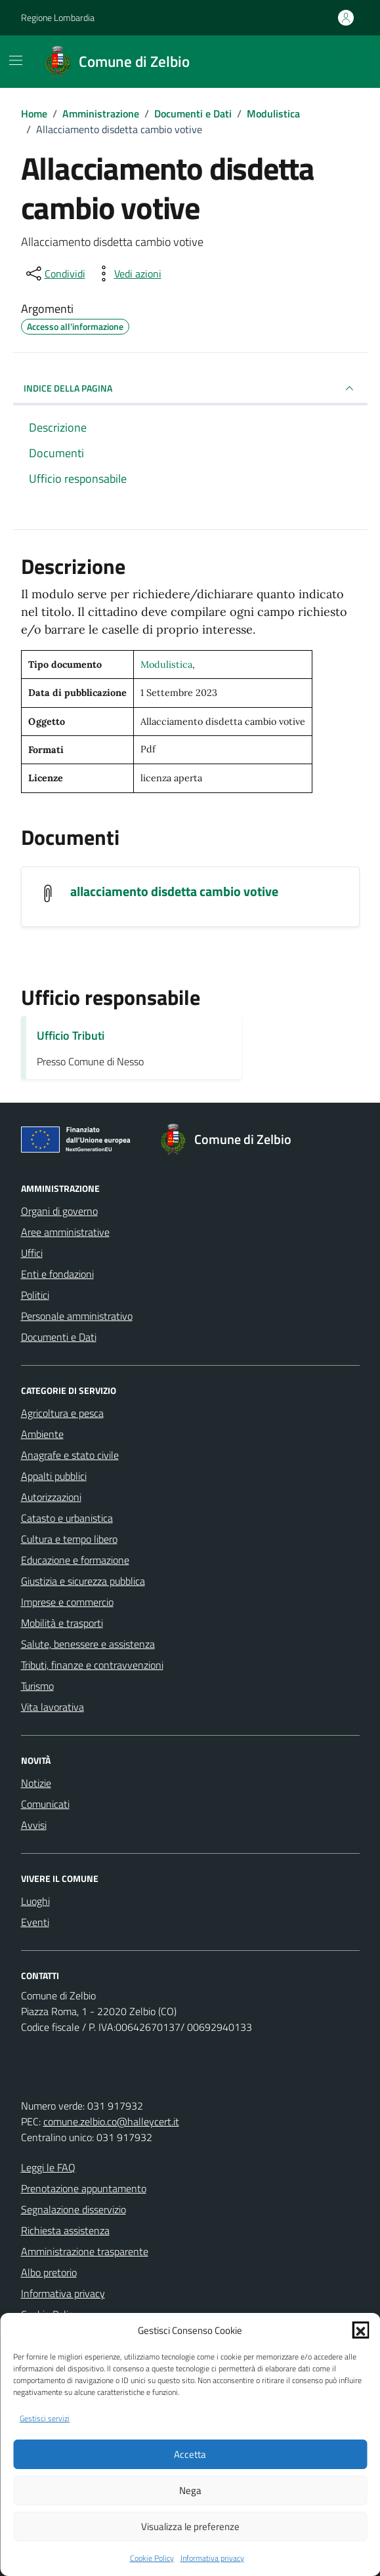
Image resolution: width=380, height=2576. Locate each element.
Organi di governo (59, 1211)
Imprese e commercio (67, 1602)
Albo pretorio (49, 2272)
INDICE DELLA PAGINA (190, 388)
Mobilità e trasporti (62, 1623)
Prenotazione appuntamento (83, 2188)
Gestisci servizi (45, 2418)
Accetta (190, 2454)
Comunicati (45, 1804)
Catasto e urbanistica (67, 1518)
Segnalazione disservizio (73, 2209)
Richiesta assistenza (65, 2230)
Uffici (32, 1253)
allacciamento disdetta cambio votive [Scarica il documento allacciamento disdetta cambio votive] (174, 891)
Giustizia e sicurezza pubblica (83, 1581)
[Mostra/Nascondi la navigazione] (16, 60)
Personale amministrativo (77, 1316)
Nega (190, 2490)
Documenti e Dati (58, 1337)
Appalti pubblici (54, 1476)
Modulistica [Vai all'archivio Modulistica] (166, 664)
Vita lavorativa (52, 1707)
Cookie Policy (152, 2558)
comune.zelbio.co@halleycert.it (111, 2121)
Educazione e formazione (75, 1560)
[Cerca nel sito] (343, 61)
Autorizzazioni (51, 1497)
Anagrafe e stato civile (70, 1455)
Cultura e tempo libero (69, 1539)
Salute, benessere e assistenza (88, 1644)
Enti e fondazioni (57, 1274)
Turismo (37, 1686)
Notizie (36, 1783)
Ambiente (42, 1434)
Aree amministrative (65, 1232)
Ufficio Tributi (70, 1035)
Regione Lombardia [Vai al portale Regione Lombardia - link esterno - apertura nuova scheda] (58, 17)
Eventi (35, 1922)
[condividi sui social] (54, 273)
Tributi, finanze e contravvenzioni (92, 1665)
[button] (360, 2330)
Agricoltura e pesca (62, 1413)
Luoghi (35, 1901)
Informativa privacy (212, 2558)
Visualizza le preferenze (190, 2526)
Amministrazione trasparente (84, 2251)
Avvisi (34, 1825)
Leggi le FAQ (48, 2167)
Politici (35, 1295)
